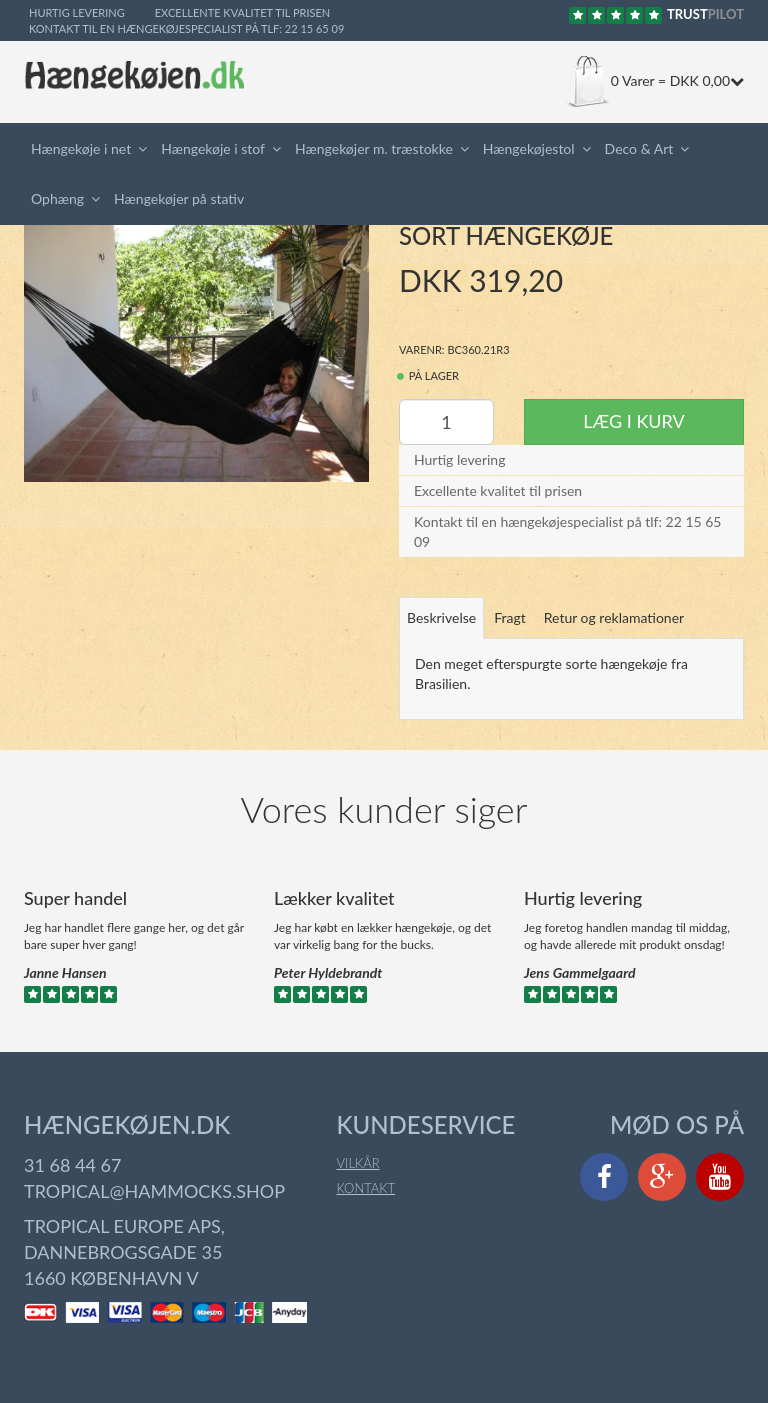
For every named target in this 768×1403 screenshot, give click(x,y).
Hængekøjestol (529, 148)
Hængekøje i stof (213, 148)
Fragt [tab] (510, 617)
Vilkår (358, 1163)
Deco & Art (639, 148)
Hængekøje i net (81, 148)
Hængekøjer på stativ (179, 198)
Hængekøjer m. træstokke (374, 148)
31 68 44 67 (72, 1165)
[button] (146, 149)
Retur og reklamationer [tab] (614, 617)
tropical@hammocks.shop (154, 1191)
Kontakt (366, 1188)
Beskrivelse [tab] (441, 617)
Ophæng (57, 198)
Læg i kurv (633, 421)
